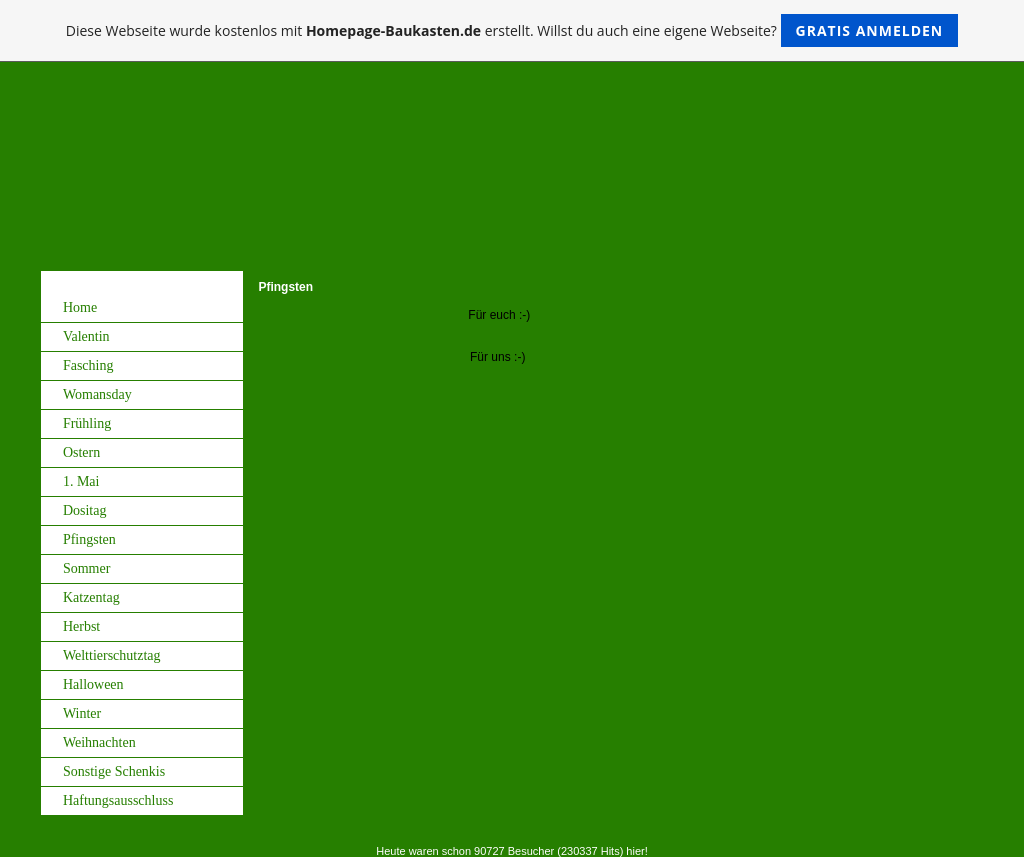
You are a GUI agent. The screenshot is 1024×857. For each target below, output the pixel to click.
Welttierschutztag (112, 655)
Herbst (81, 626)
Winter (82, 713)
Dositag (85, 510)
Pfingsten (89, 539)
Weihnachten (99, 742)
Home (80, 307)
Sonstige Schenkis (114, 771)
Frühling (87, 423)
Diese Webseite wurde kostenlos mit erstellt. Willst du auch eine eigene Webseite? (512, 30)
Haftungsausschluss (118, 800)
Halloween (93, 684)
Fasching (88, 365)
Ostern (81, 452)
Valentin (86, 336)
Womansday (97, 394)
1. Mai (81, 481)
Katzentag (91, 597)
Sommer (86, 568)
